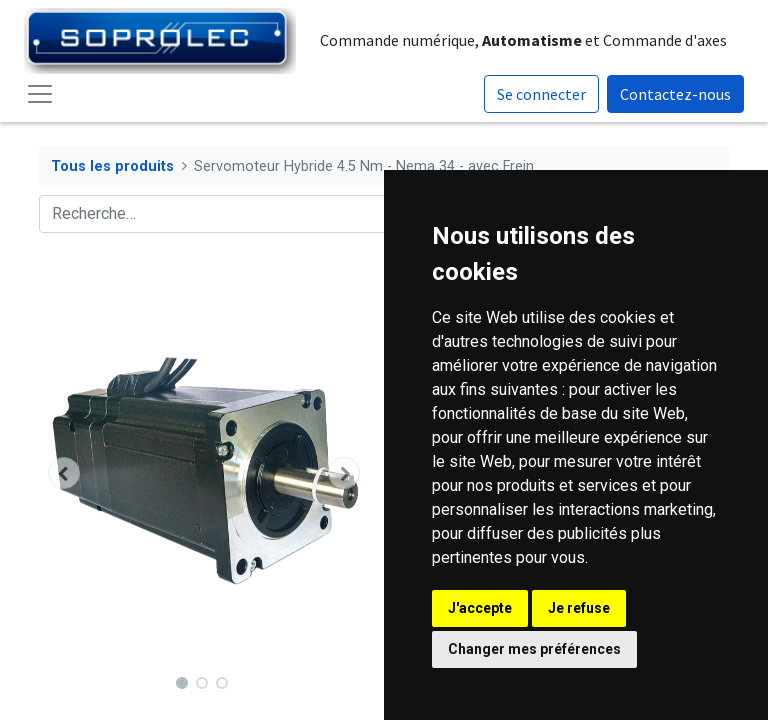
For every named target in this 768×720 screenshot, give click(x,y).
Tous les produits (112, 166)
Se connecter (541, 94)
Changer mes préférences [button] (534, 649)
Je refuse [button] (579, 608)
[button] (64, 473)
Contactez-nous (675, 94)
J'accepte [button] (480, 608)
